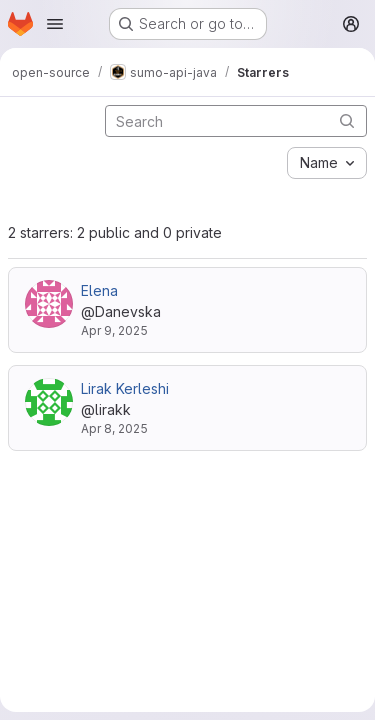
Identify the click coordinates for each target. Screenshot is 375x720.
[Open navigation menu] (55, 24)
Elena (99, 290)
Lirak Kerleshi (125, 388)
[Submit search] (347, 120)
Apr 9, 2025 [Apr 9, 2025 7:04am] (114, 330)
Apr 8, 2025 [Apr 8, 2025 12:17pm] (114, 428)
